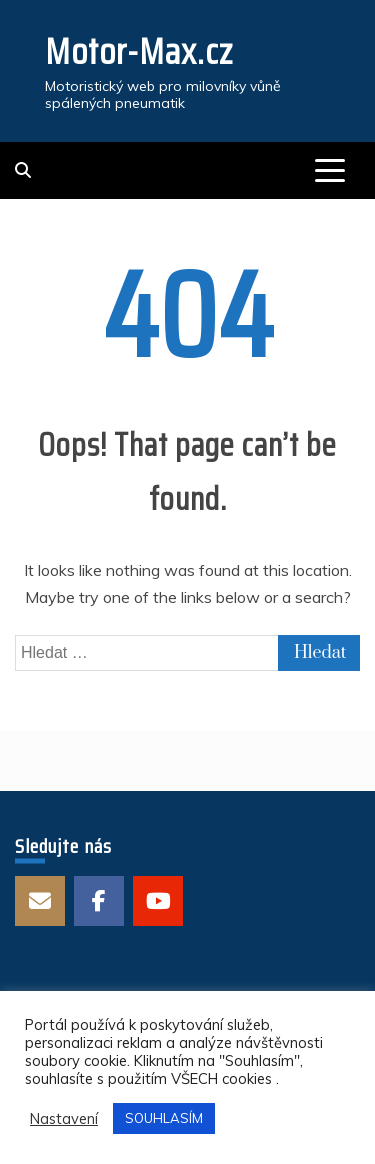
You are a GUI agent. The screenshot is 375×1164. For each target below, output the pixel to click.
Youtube (158, 901)
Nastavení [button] (64, 1119)
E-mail (40, 901)
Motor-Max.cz (139, 51)
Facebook (99, 901)
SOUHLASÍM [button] (164, 1118)
